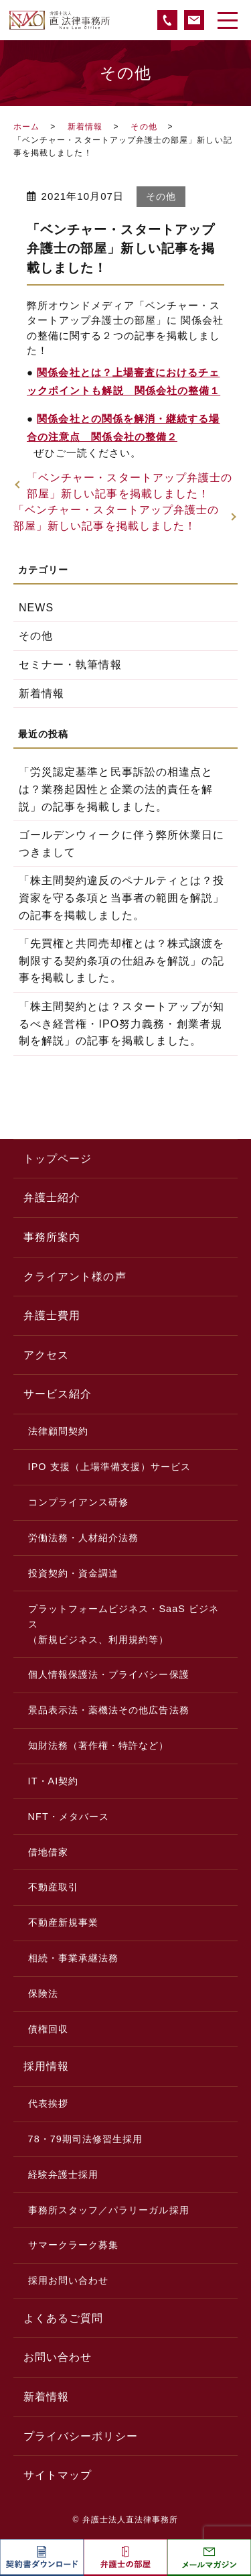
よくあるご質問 (63, 2318)
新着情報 (85, 126)
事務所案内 (51, 1237)
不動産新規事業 (63, 1922)
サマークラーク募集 (73, 2245)
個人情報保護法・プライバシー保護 (108, 1674)
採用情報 (46, 2066)
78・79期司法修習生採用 (85, 2139)
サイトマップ (57, 2475)
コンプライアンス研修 (78, 1502)
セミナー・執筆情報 (70, 664)
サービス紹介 (57, 1394)
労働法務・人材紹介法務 (83, 1537)
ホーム (26, 126)
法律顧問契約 (58, 1431)
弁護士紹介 (51, 1197)
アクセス (46, 1355)
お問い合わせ (57, 2357)
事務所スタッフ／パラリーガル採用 (108, 2210)
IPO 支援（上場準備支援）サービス (109, 1466)
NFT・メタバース (69, 1816)
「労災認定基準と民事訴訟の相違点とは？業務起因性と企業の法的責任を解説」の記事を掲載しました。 (116, 789)
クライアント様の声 (75, 1276)
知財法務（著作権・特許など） (98, 1745)
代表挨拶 (48, 2103)
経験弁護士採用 (63, 2174)
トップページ (57, 1158)
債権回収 (48, 2029)
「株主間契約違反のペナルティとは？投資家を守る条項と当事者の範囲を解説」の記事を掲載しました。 (121, 897)
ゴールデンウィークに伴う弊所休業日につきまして (121, 843)
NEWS (36, 607)
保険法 (43, 1993)
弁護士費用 (51, 1315)
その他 (144, 126)
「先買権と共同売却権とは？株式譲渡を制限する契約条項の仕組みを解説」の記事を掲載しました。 (121, 960)
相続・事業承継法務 (73, 1958)
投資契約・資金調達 (73, 1573)
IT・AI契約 (53, 1781)
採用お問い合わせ (68, 2280)
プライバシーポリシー (80, 2436)
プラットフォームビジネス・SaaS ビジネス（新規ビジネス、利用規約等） (124, 1624)
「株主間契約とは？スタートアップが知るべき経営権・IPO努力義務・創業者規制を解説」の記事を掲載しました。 (121, 1023)
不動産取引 (53, 1887)
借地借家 (48, 1852)
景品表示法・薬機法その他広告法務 (108, 1710)
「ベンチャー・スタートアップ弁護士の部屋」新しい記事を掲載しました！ (129, 485)
